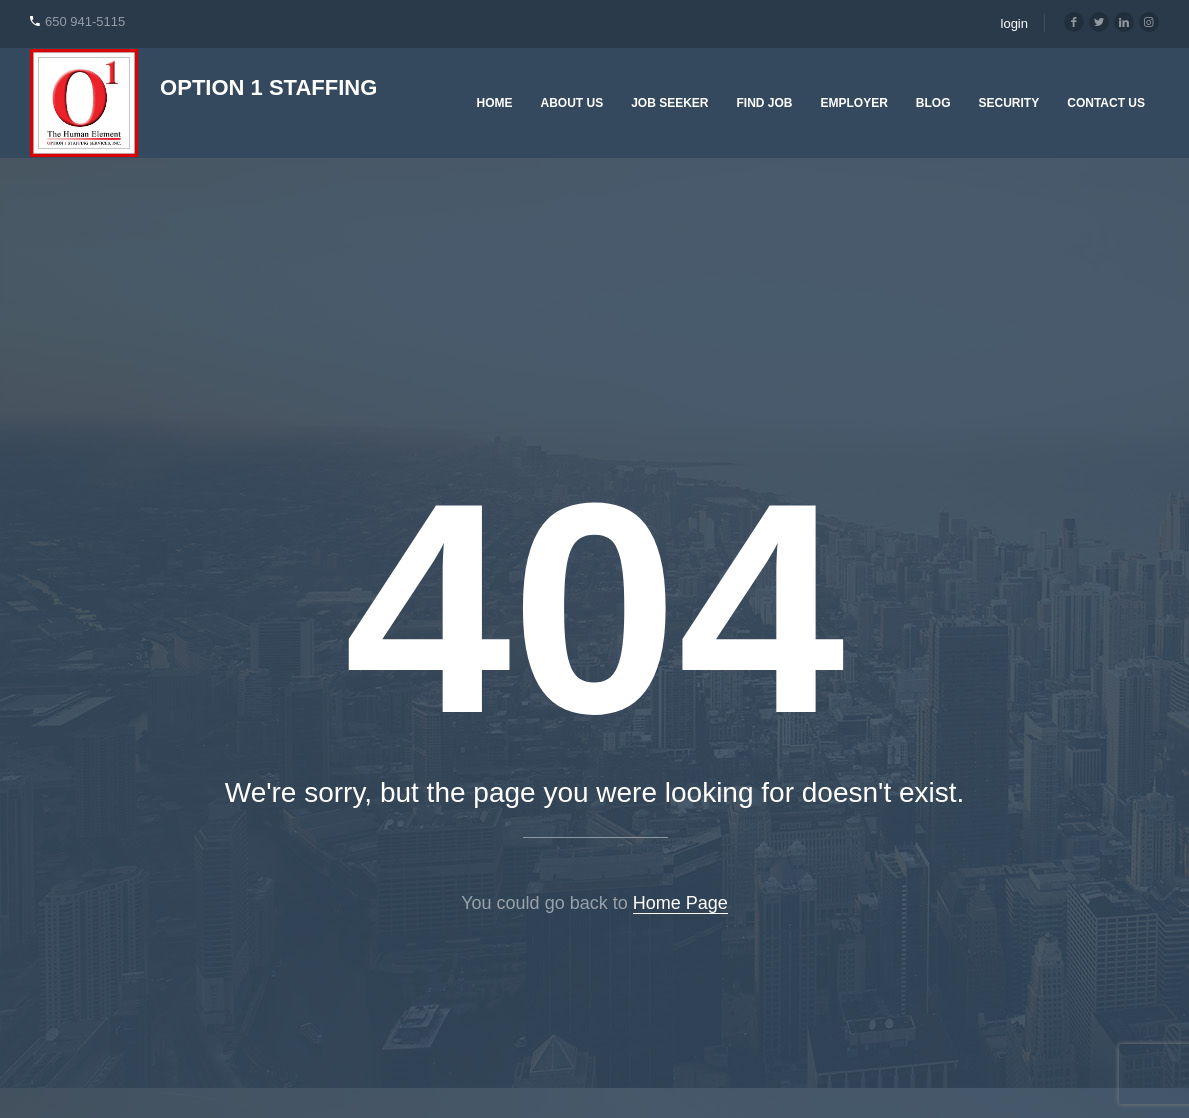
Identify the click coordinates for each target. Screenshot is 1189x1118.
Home (494, 103)
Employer (854, 103)
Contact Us (1106, 103)
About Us (571, 103)
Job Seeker (669, 103)
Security (1009, 103)
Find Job (765, 103)
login (1014, 23)
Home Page (680, 903)
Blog (933, 103)
